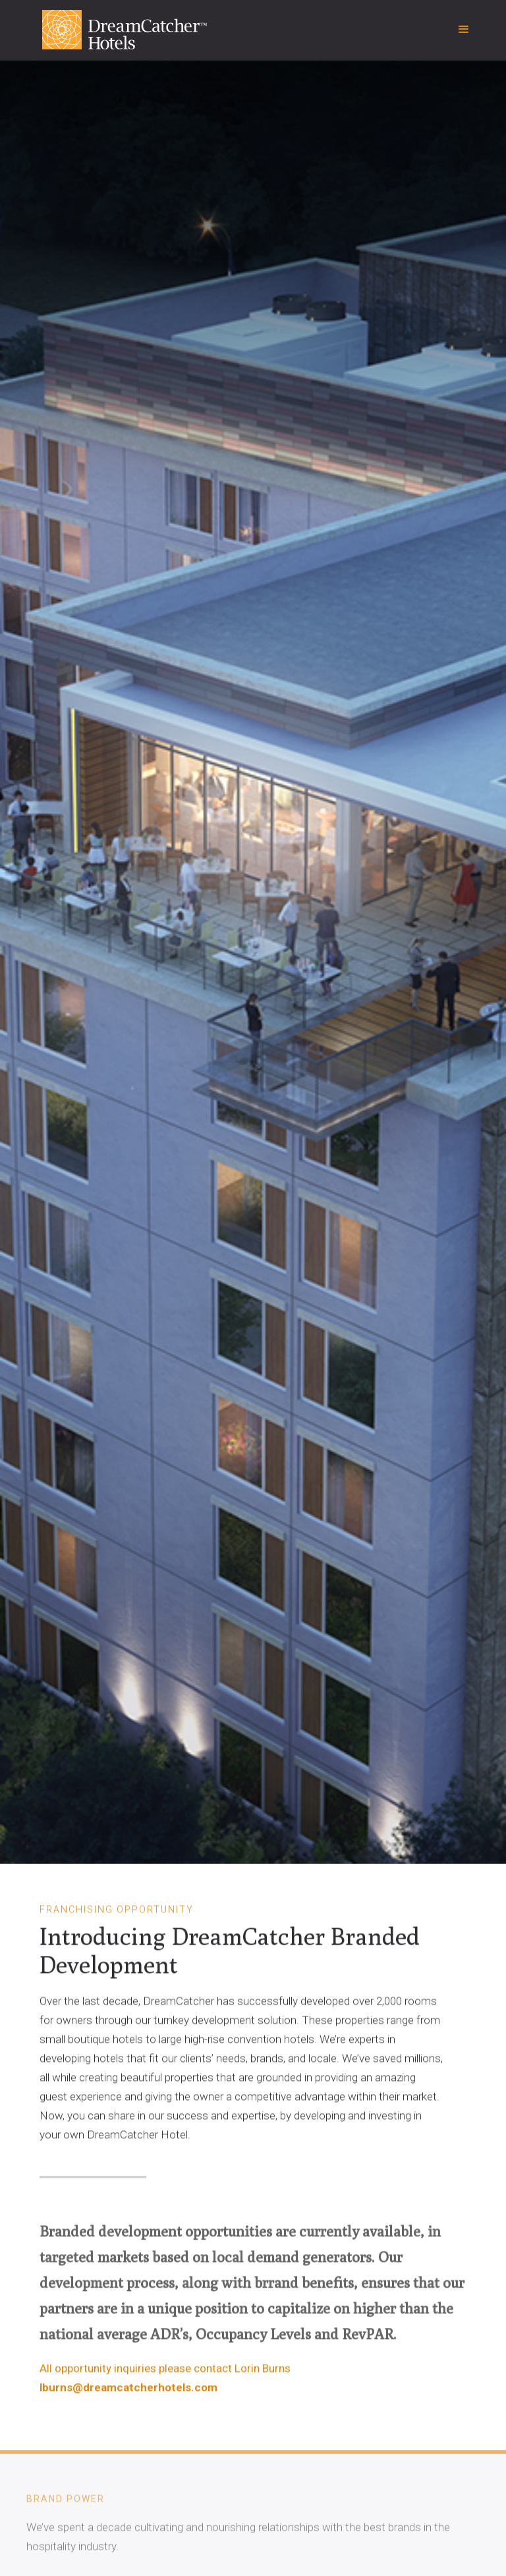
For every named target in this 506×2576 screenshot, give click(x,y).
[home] (108, 36)
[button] (464, 29)
